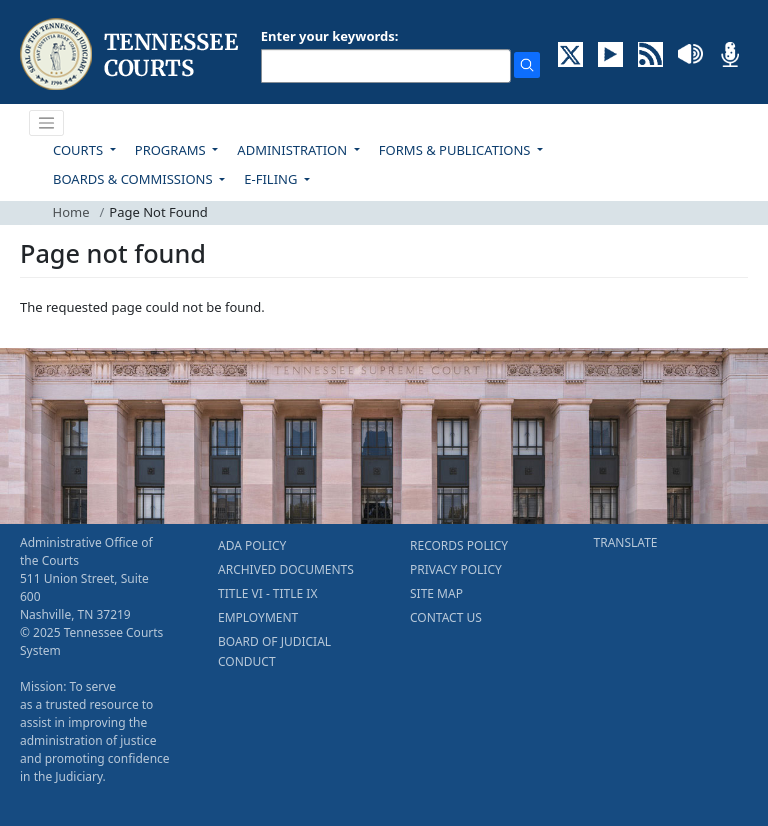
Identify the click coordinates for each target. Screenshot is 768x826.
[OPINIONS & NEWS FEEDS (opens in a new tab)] (650, 53)
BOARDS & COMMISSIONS (134, 179)
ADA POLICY (252, 545)
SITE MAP (436, 593)
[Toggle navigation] (47, 123)
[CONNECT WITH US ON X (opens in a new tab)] (570, 53)
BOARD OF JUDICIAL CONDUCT (274, 651)
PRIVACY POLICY (456, 569)
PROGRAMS (172, 150)
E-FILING (272, 179)
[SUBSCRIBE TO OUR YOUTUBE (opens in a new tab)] (610, 53)
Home (71, 212)
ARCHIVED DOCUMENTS (286, 569)
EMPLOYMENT (258, 617)
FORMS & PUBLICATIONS (456, 150)
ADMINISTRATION (293, 150)
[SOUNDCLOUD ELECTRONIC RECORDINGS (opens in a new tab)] (690, 53)
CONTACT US (446, 617)
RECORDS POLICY (459, 545)
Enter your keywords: (330, 36)
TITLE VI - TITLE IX (267, 593)
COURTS (79, 150)
